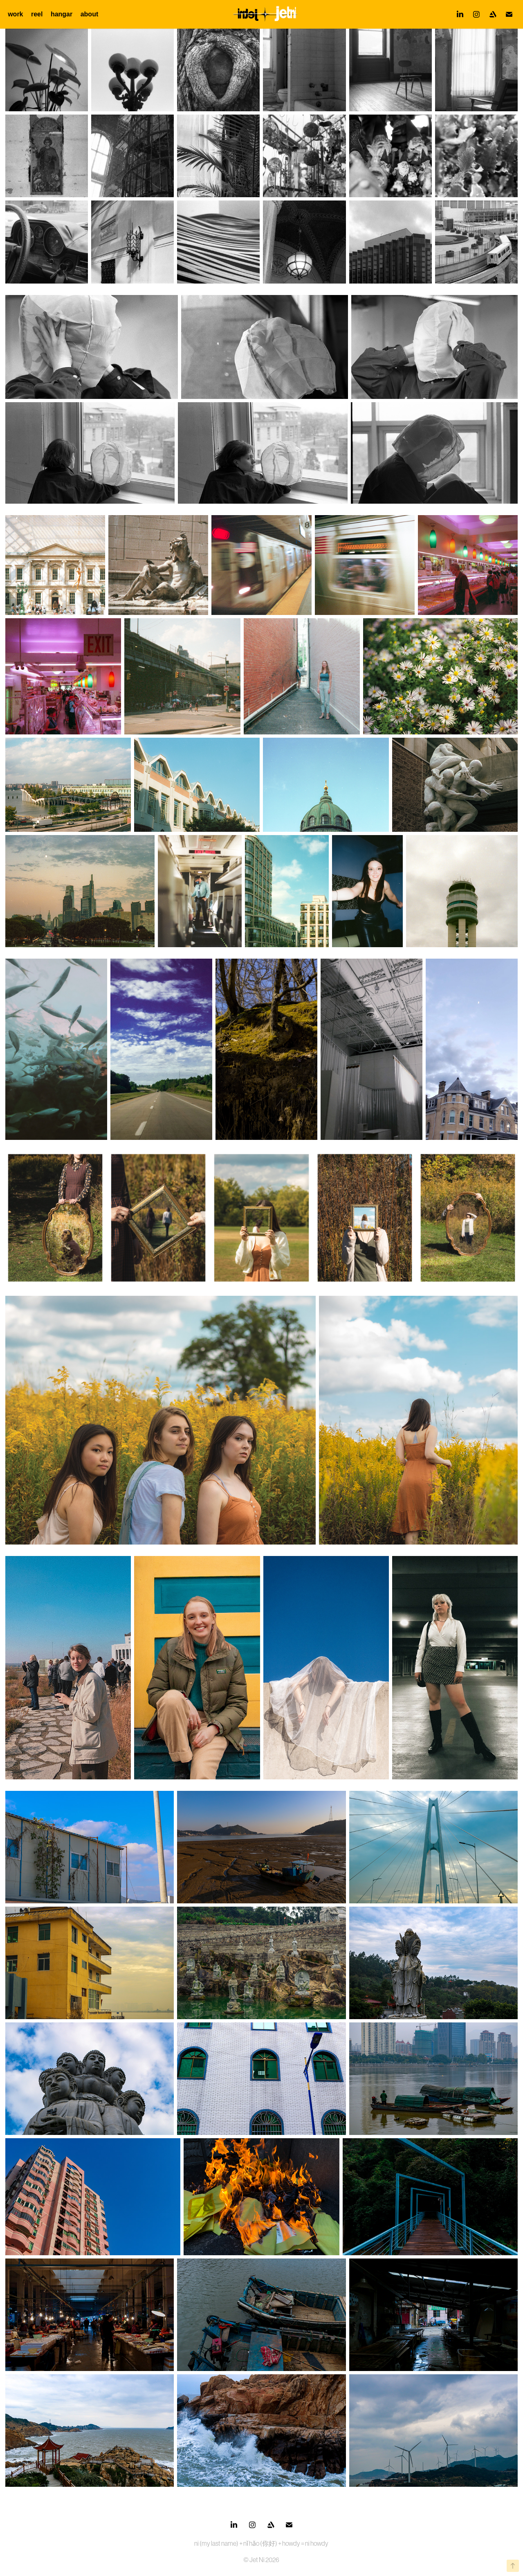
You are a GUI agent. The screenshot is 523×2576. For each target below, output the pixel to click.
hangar (61, 14)
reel (37, 14)
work (15, 14)
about (90, 14)
